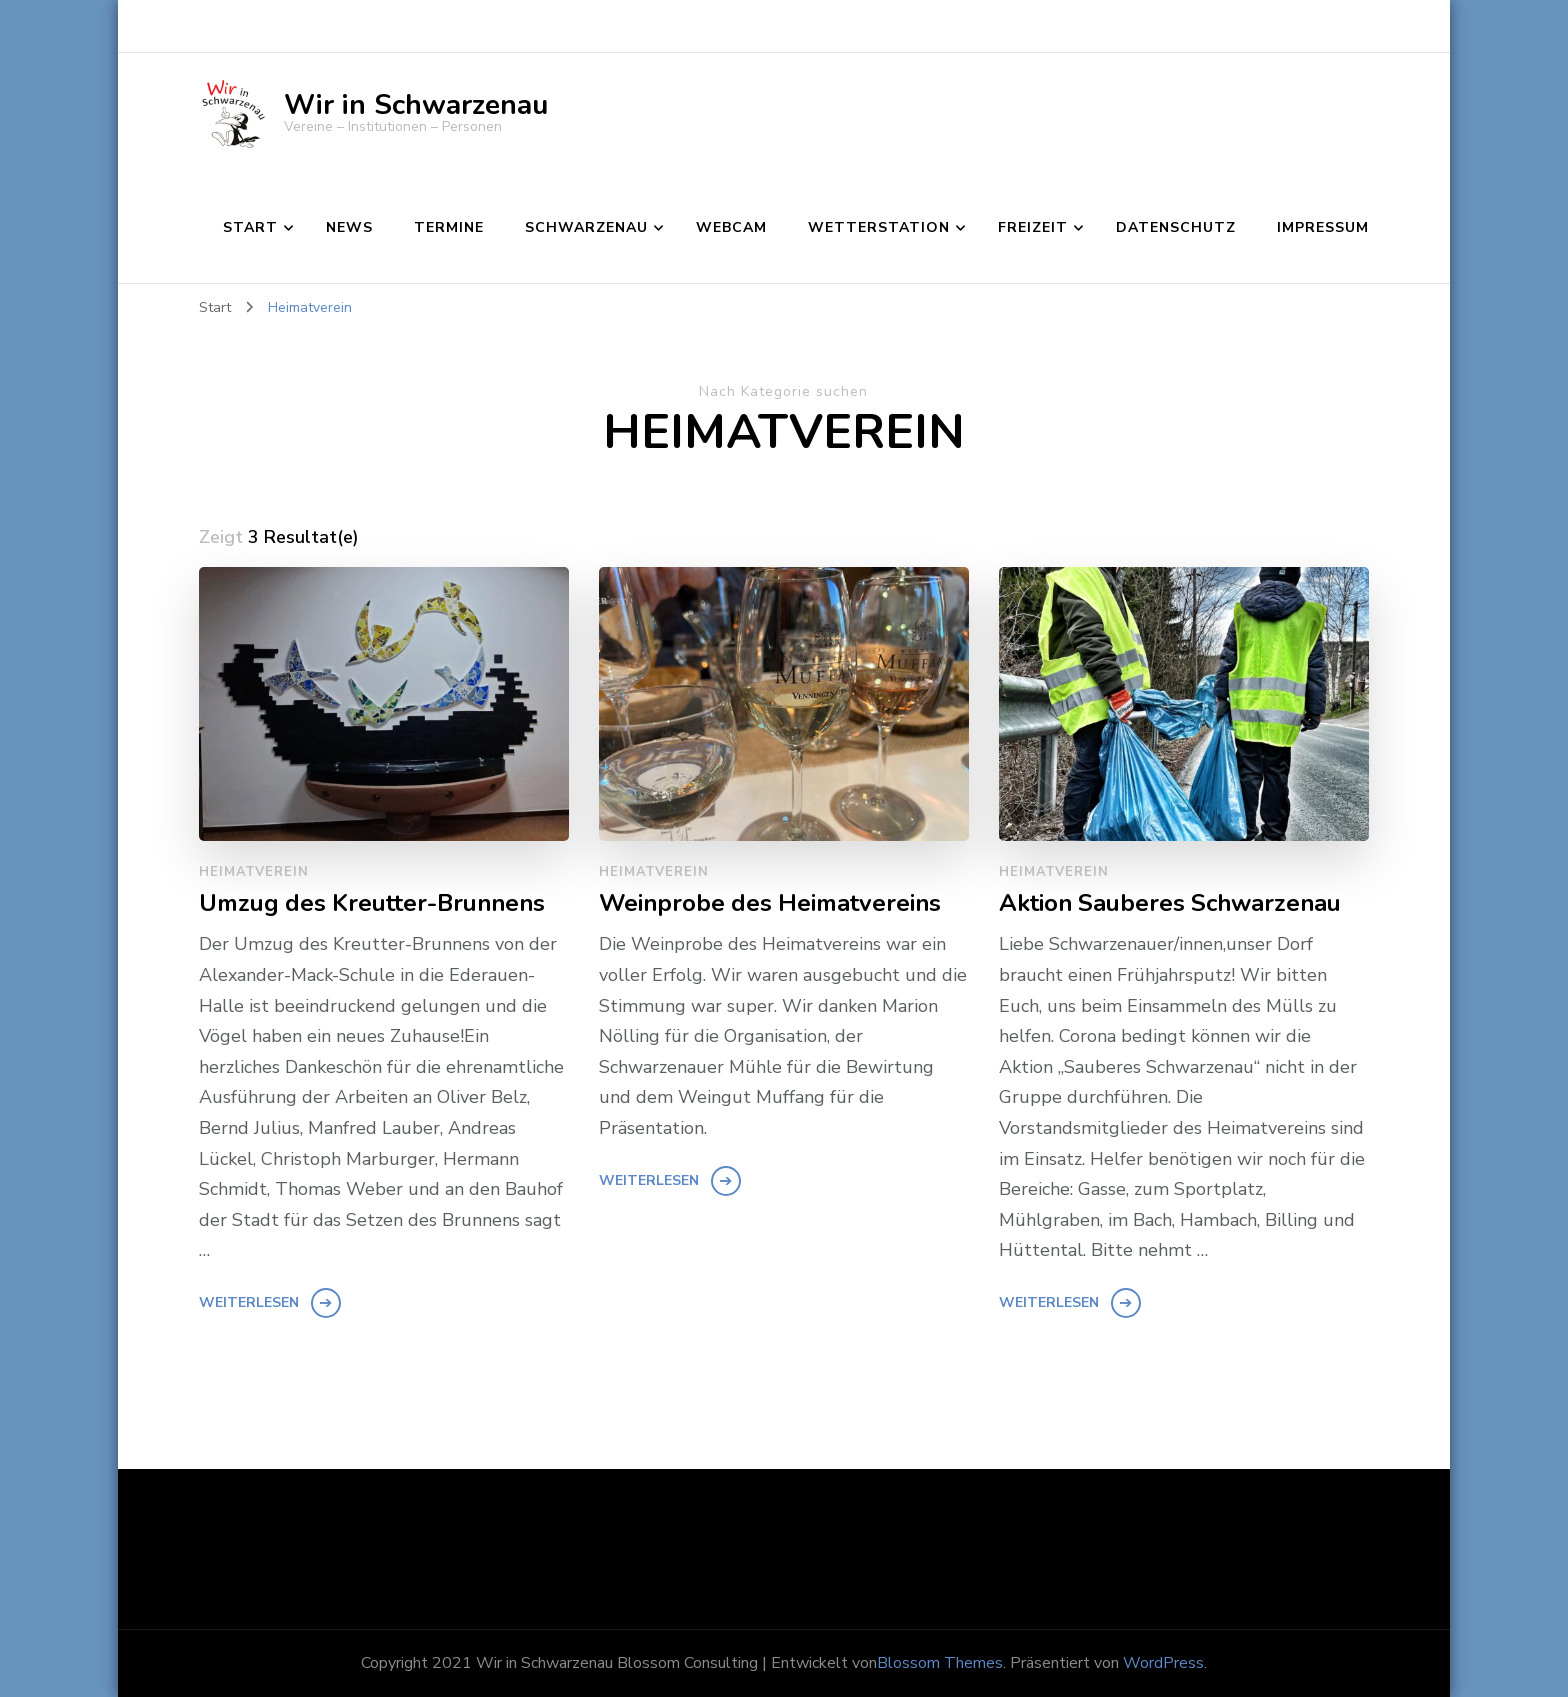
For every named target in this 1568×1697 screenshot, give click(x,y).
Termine (449, 227)
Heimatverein (254, 872)
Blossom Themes (940, 1663)
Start (250, 227)
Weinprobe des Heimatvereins (770, 903)
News (349, 227)
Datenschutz (1176, 227)
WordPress (1163, 1663)
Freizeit (1033, 227)
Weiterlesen (249, 1302)
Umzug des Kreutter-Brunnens (372, 903)
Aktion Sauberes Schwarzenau (1170, 903)
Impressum (1323, 227)
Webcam (731, 227)
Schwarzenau (586, 227)
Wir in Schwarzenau (416, 105)
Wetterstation (879, 227)
